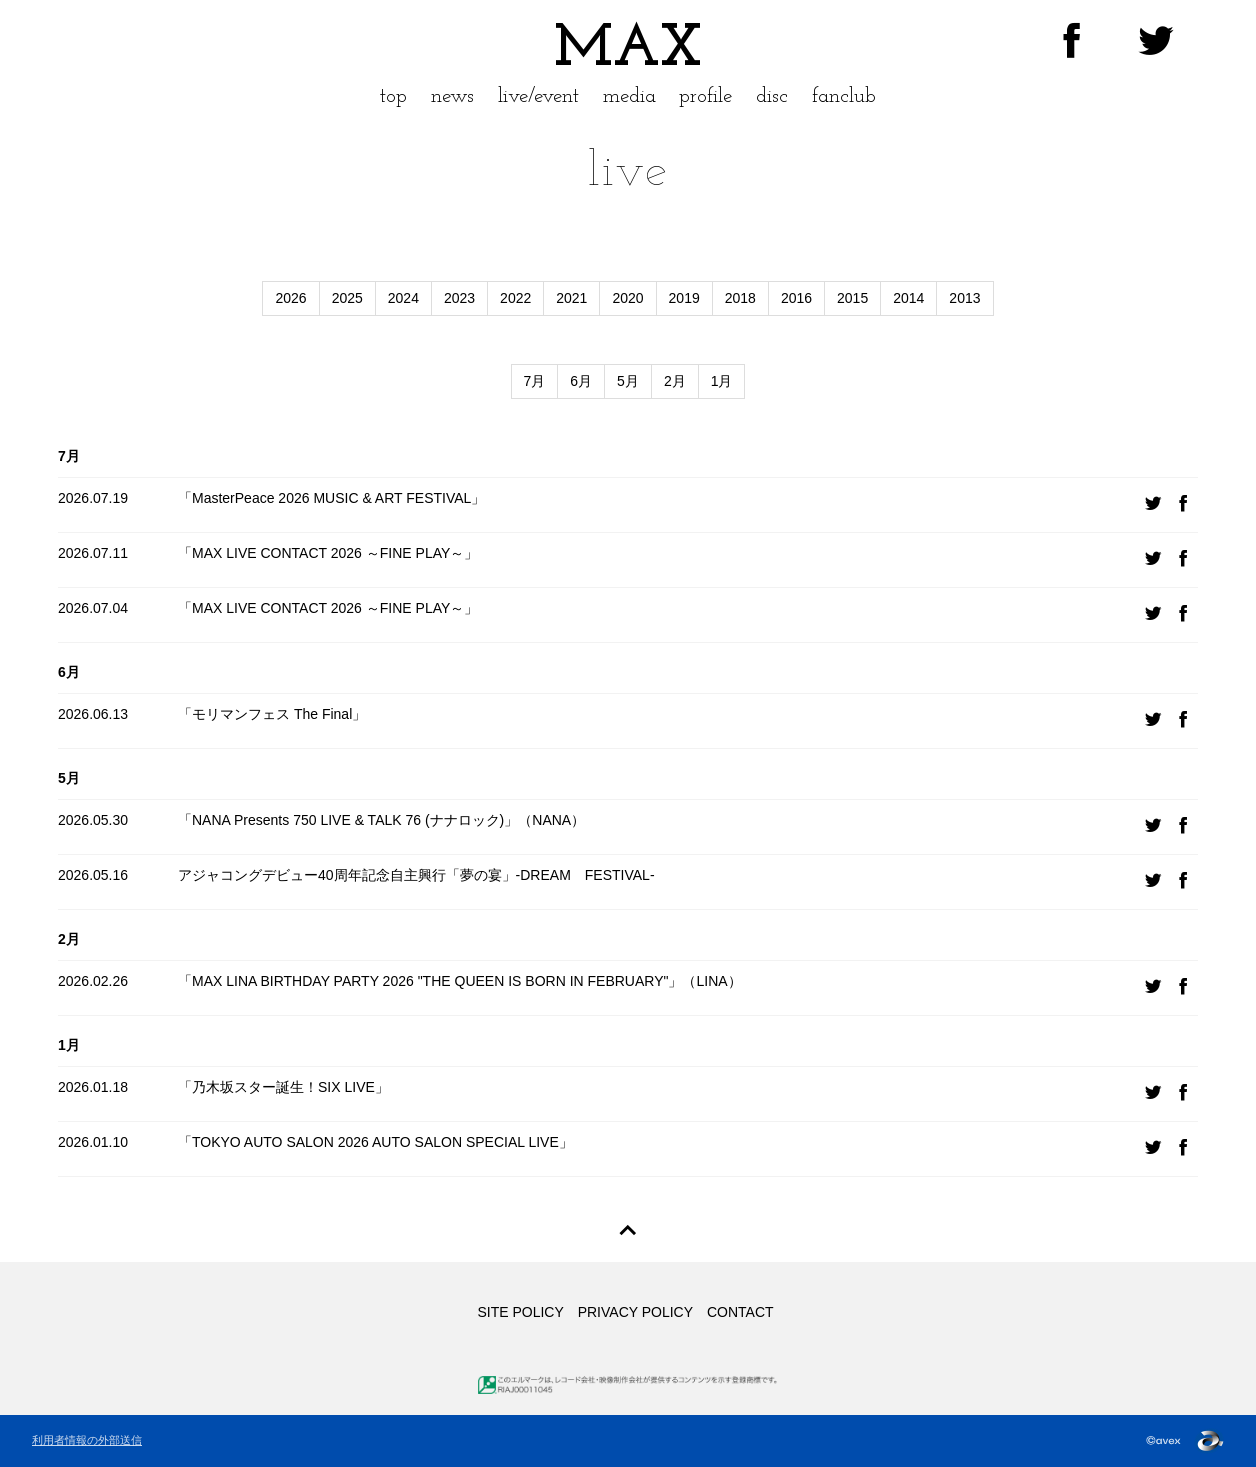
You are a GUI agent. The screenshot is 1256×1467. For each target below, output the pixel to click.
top (393, 96)
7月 (535, 381)
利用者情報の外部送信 (87, 1440)
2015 (852, 298)
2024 (403, 298)
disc (772, 96)
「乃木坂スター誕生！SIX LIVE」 (283, 1087)
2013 (964, 298)
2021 (571, 298)
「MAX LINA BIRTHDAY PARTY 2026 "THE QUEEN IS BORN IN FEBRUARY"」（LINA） (460, 981)
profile (705, 96)
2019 (684, 298)
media (629, 96)
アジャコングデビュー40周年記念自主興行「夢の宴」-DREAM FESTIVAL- (416, 875)
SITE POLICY (520, 1312)
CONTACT (740, 1312)
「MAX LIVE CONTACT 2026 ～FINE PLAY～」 (328, 553)
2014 (908, 298)
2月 (675, 381)
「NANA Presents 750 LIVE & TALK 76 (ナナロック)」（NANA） (381, 820)
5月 (628, 381)
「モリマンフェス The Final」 (272, 714)
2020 (627, 298)
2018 (740, 298)
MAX (628, 50)
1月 (722, 381)
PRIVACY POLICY (635, 1312)
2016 (796, 298)
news (452, 96)
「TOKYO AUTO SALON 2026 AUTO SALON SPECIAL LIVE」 (375, 1142)
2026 (290, 298)
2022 (515, 298)
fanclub (844, 96)
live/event (538, 96)
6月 (581, 381)
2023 (459, 298)
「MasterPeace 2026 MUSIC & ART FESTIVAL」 (331, 498)
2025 (347, 298)
